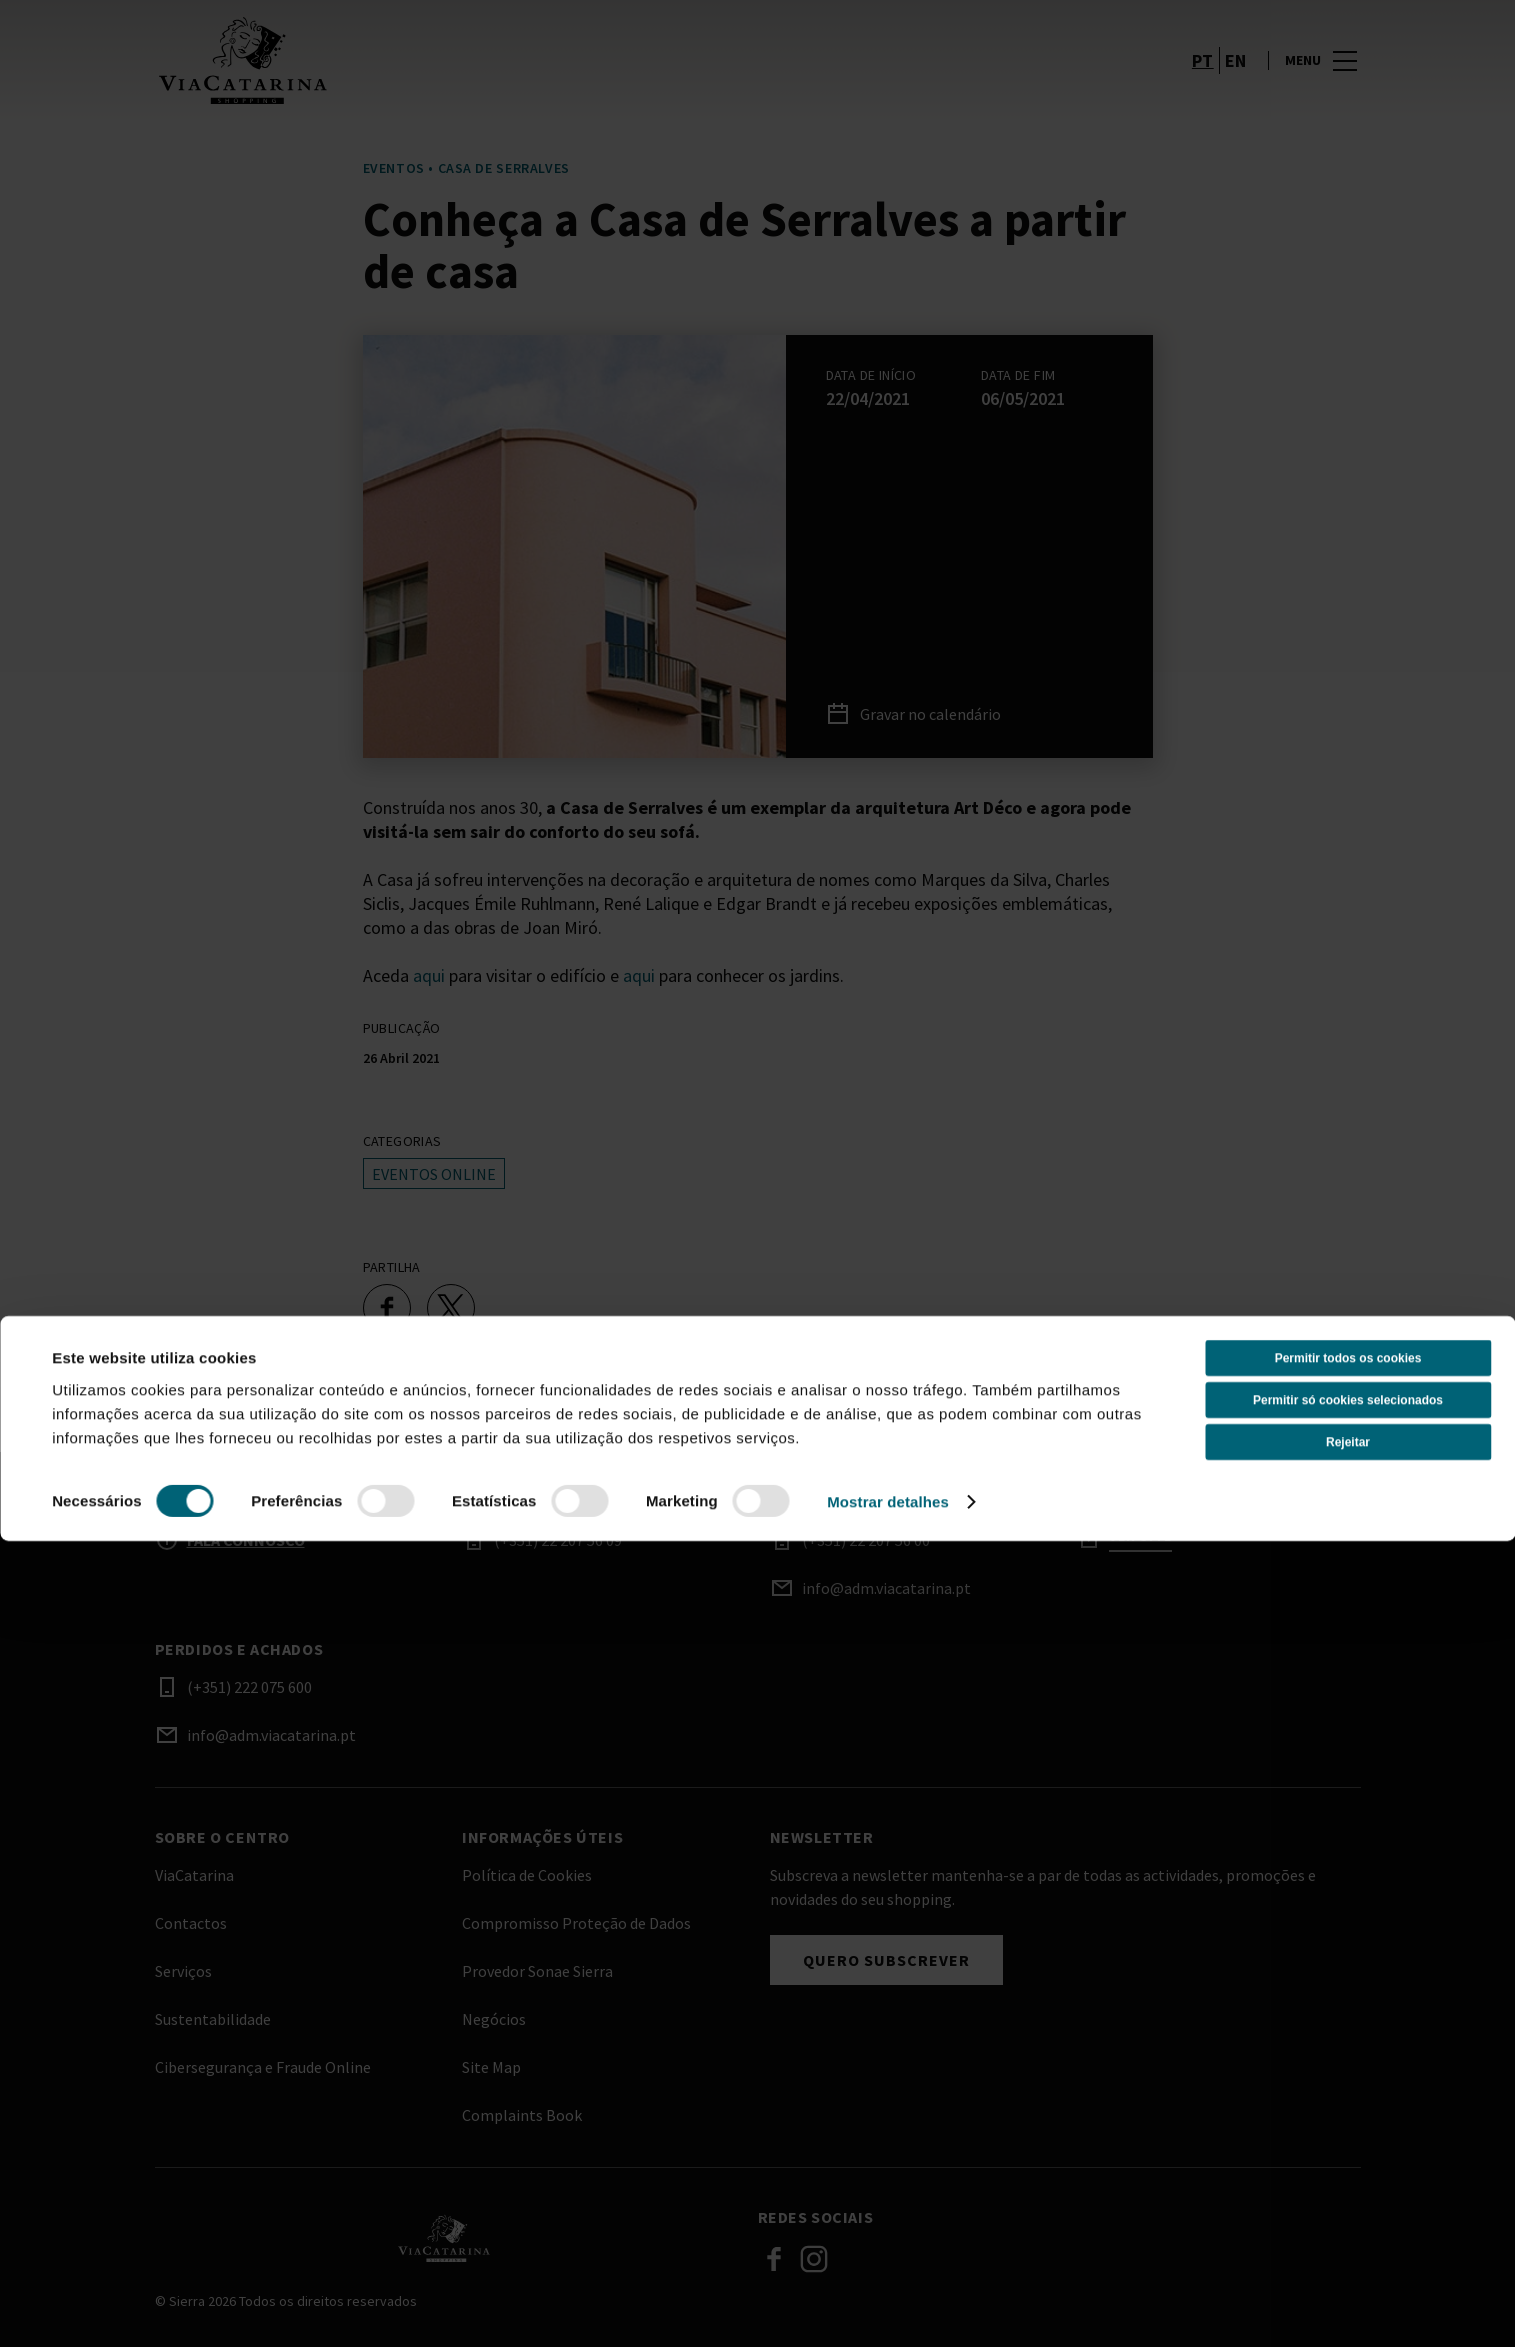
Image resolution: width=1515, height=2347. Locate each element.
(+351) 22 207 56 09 (558, 1540)
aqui (429, 975)
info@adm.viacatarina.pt (886, 1588)
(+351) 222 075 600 (249, 1687)
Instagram (814, 2259)
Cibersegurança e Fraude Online (263, 2067)
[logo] (458, 83)
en (1236, 83)
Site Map (491, 2067)
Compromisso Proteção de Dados (576, 1923)
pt (1203, 83)
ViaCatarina (194, 1875)
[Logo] (444, 2238)
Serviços (183, 1971)
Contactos (191, 1923)
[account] (1151, 84)
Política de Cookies (527, 1875)
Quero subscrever (886, 1960)
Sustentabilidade (213, 2019)
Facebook (774, 2259)
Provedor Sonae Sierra (537, 1971)
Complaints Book (522, 2115)
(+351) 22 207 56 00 (866, 1540)
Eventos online (434, 1174)
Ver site (1140, 1536)
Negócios (494, 2019)
